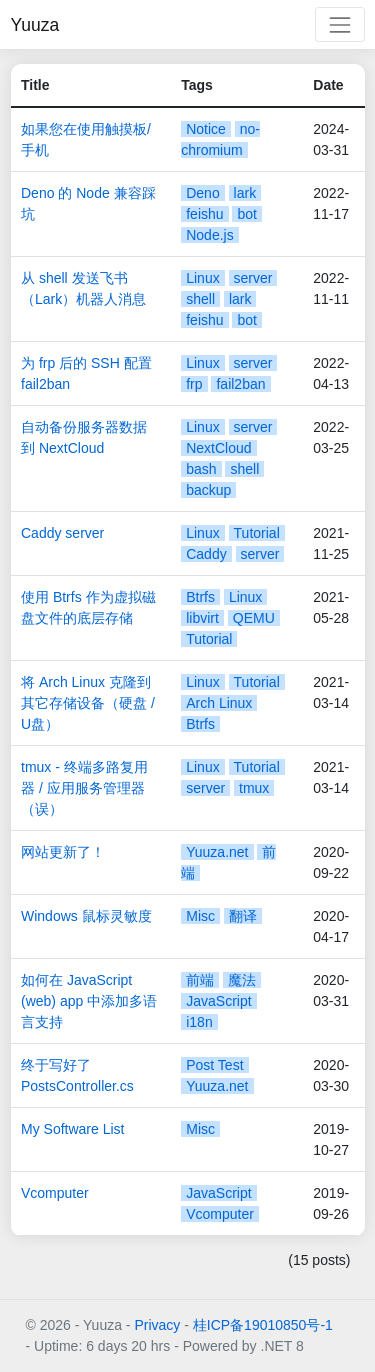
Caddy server (62, 533)
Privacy (157, 1325)
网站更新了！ (63, 852)
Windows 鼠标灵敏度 (86, 916)
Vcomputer (55, 1193)
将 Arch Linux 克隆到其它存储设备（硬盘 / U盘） (88, 703)
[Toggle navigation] (339, 24)
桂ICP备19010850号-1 (263, 1325)
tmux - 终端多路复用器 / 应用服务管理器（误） (84, 788)
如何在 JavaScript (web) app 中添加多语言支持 (89, 1001)
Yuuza (35, 25)
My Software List (72, 1129)
